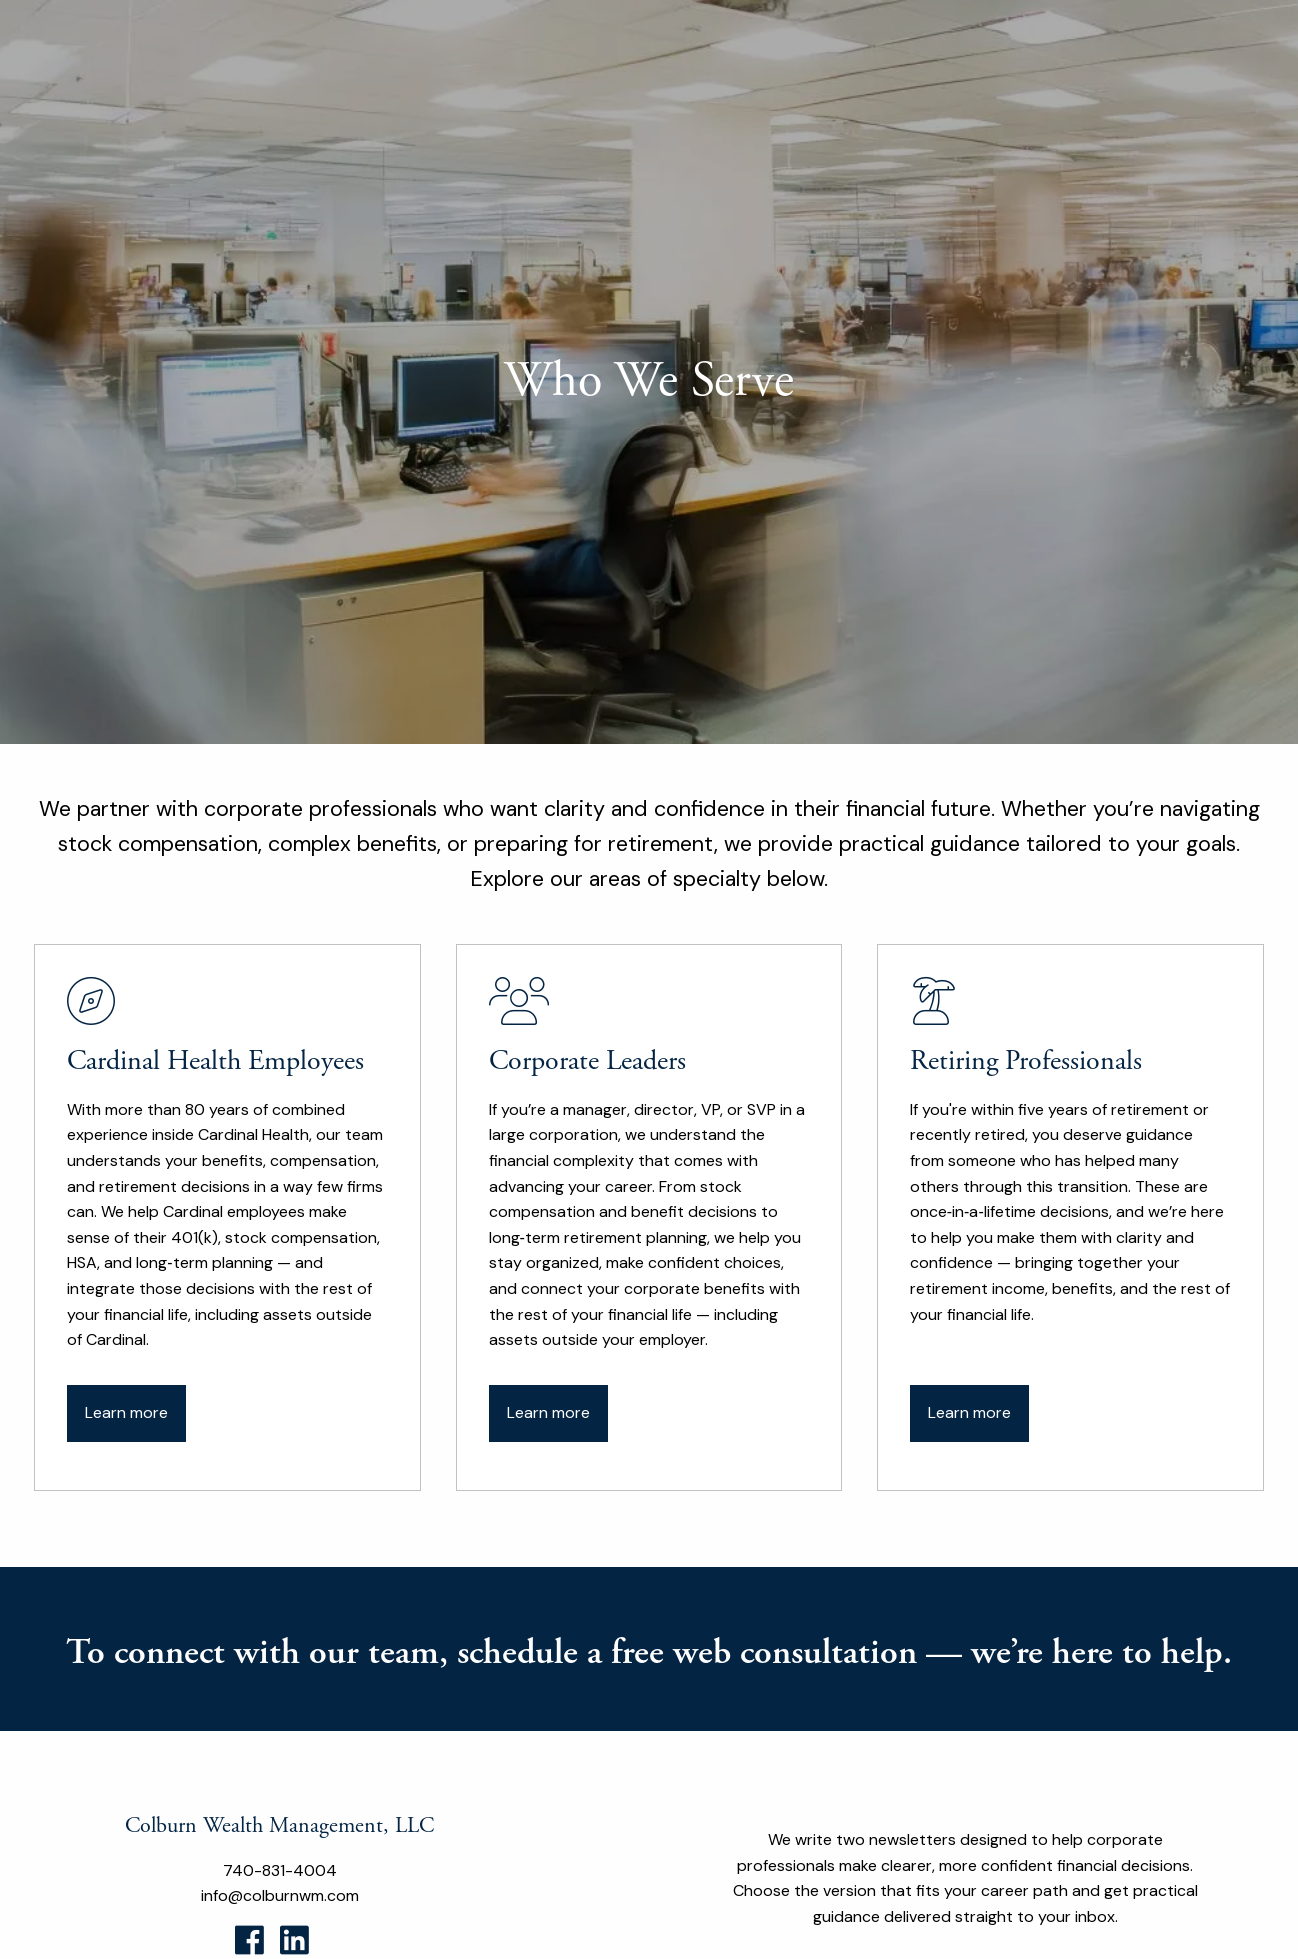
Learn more (126, 1412)
